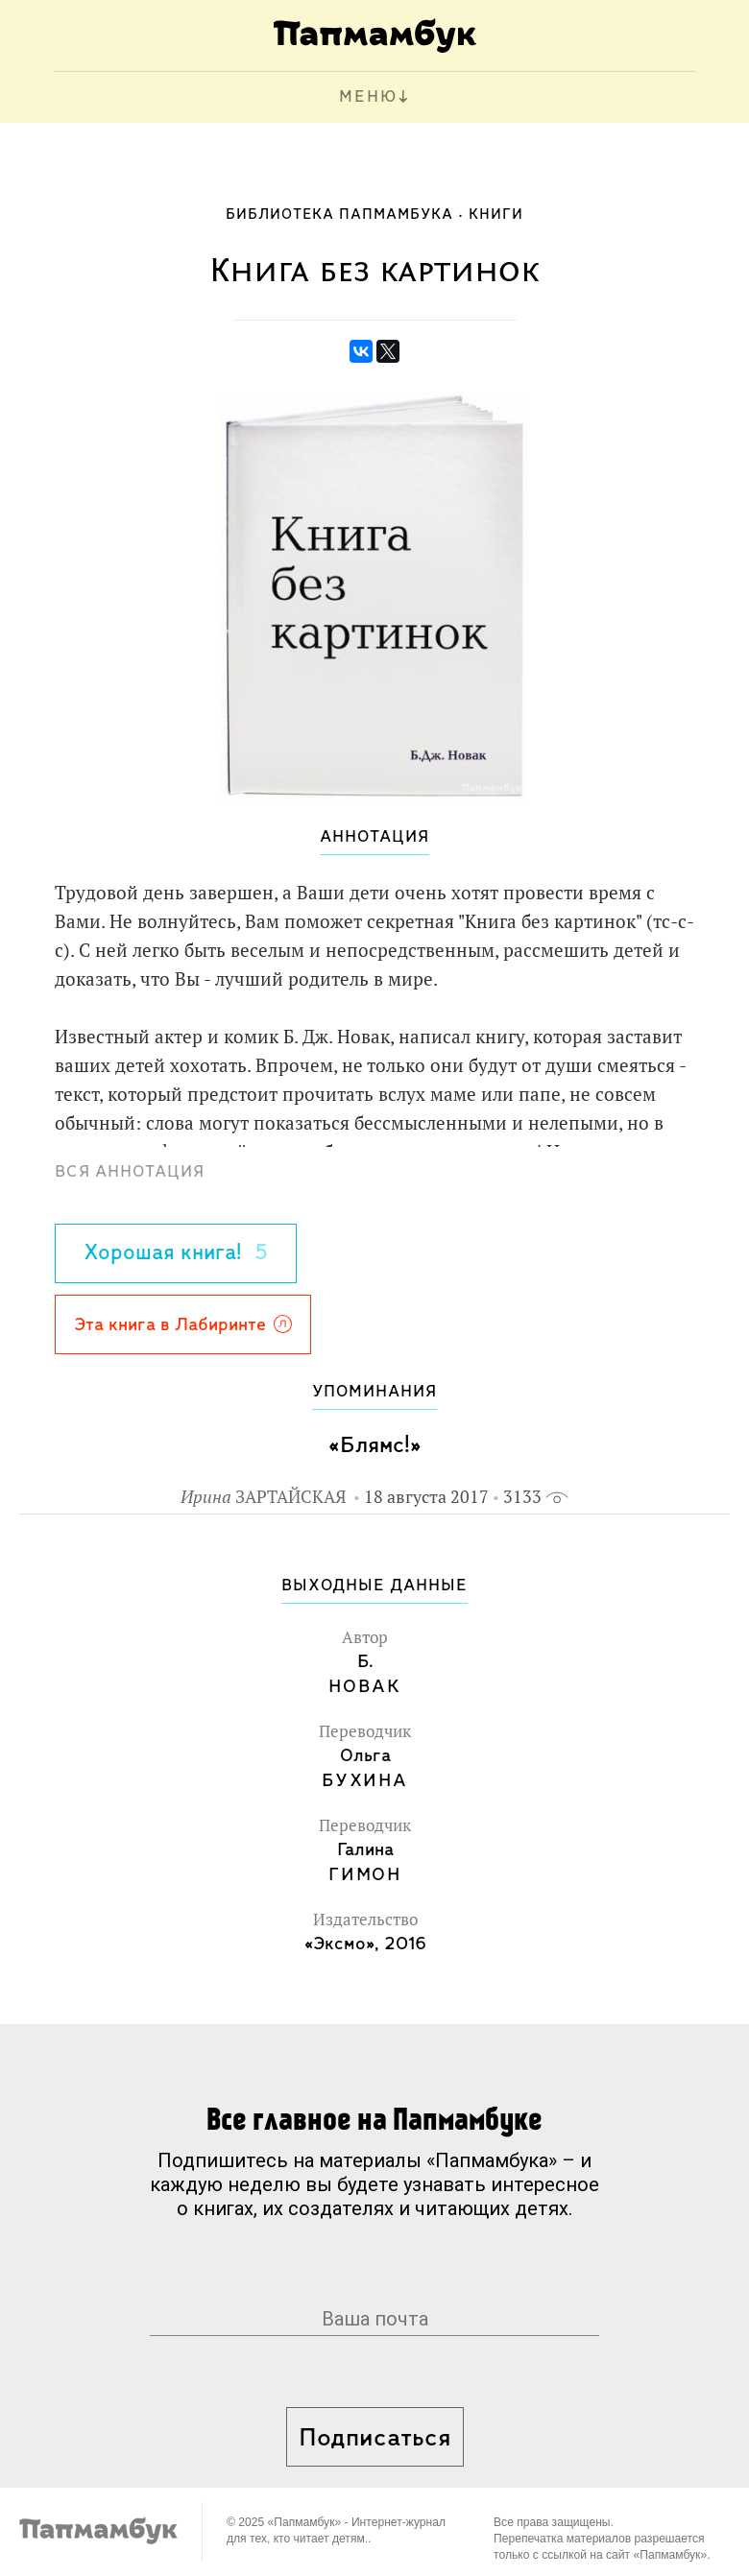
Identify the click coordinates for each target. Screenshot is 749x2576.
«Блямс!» (375, 1446)
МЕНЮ (368, 97)
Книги (496, 215)
